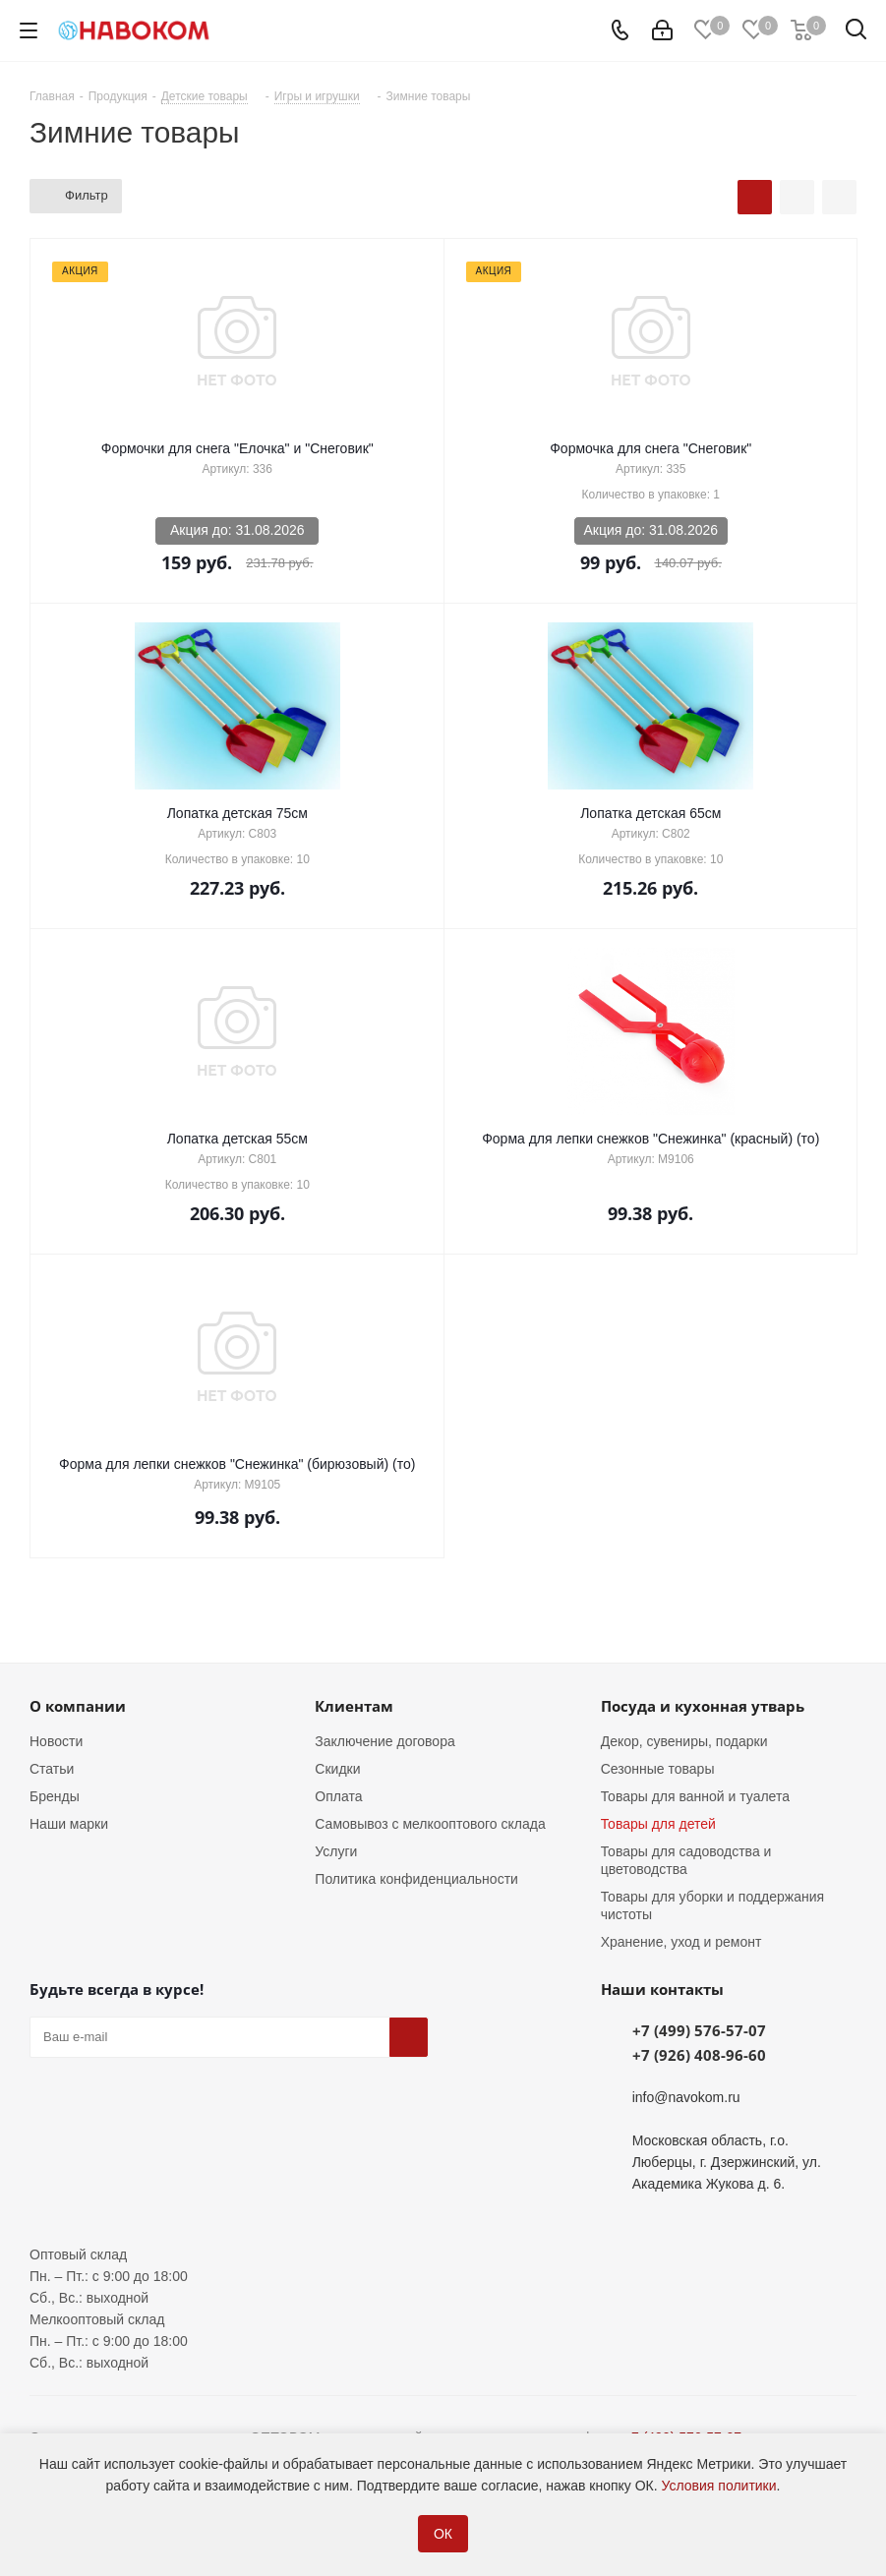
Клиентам (354, 1706)
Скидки (337, 1769)
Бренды (55, 1796)
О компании (78, 1706)
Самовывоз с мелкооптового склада (430, 1824)
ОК (443, 2534)
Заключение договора (384, 1741)
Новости (56, 1741)
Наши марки (69, 1824)
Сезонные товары (658, 1769)
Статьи (52, 1769)
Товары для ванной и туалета (695, 1796)
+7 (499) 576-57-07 (699, 2030)
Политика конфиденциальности (416, 1879)
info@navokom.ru (686, 2097)
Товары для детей (658, 1824)
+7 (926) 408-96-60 (699, 2055)
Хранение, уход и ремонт (681, 1942)
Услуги (336, 1851)
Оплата (338, 1796)
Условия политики (719, 2485)
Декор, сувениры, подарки (684, 1741)
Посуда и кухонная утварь (702, 1706)
